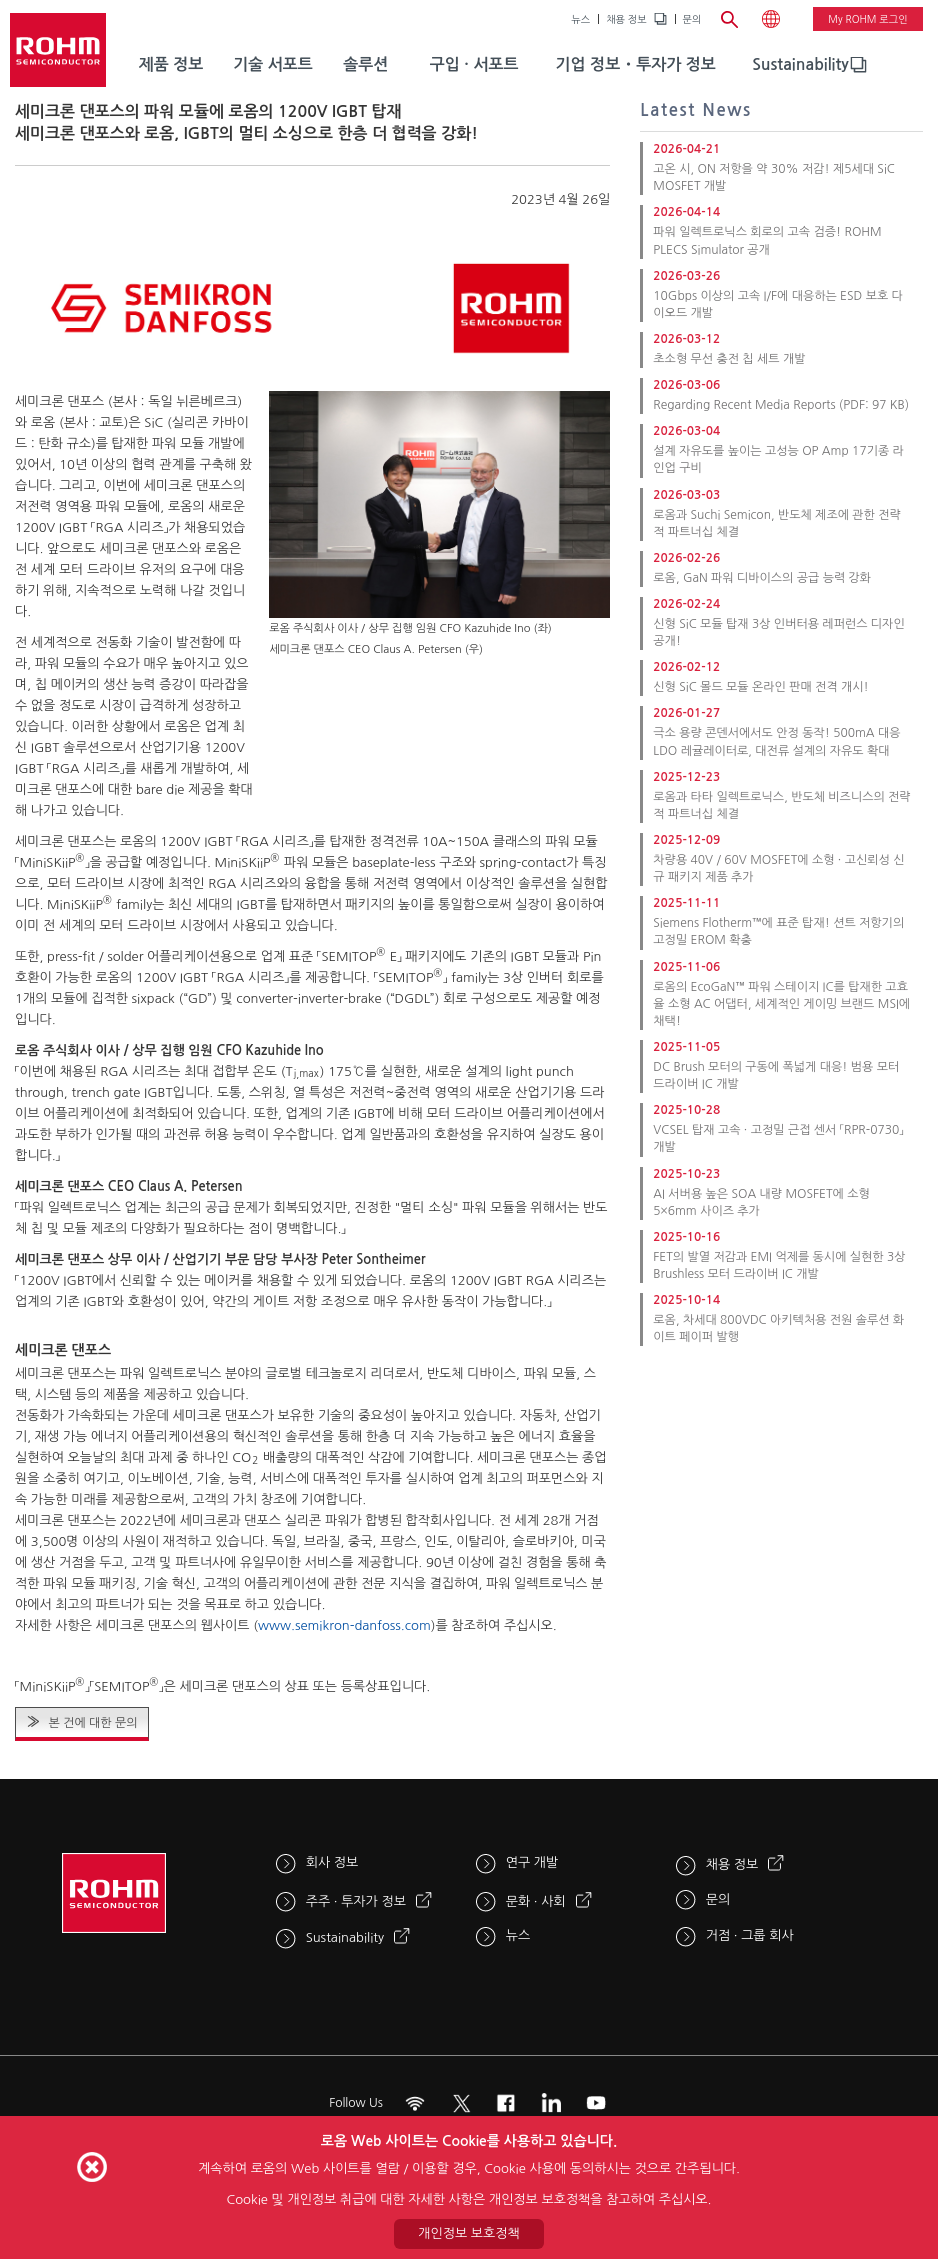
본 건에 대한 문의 (92, 1723)
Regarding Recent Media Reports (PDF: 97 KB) (781, 405)
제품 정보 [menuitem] (171, 64)
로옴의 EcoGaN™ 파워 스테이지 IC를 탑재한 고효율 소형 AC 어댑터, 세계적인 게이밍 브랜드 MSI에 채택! (781, 1004)
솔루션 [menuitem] (365, 64)
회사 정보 (332, 1862)
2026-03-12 (686, 339)
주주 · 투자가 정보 (356, 1901)
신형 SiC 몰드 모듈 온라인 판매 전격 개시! (760, 687)
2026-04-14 (686, 212)
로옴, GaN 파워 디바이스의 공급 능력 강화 (762, 578)
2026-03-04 (686, 431)
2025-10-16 (686, 1237)
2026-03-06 (686, 385)
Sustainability (800, 64)
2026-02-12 (686, 667)
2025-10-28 (686, 1110)
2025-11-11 (686, 903)
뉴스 (580, 19)
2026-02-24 (686, 604)
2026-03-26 (686, 276)
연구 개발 (532, 1862)
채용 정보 (626, 19)
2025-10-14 (686, 1300)
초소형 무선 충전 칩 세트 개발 (729, 359)
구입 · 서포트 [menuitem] (474, 64)
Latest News (696, 110)
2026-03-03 (686, 495)
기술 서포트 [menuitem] (273, 64)
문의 (692, 19)
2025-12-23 (686, 777)
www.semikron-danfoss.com (344, 1625)
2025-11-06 (686, 967)
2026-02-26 (686, 558)
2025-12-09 (686, 840)
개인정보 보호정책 (468, 2233)
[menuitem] (800, 65)
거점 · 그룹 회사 (750, 1935)
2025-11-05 (686, 1047)
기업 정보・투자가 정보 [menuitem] (636, 64)
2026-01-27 (686, 713)
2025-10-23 (686, 1174)
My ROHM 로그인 (867, 19)
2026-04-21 (686, 149)
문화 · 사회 (536, 1901)
